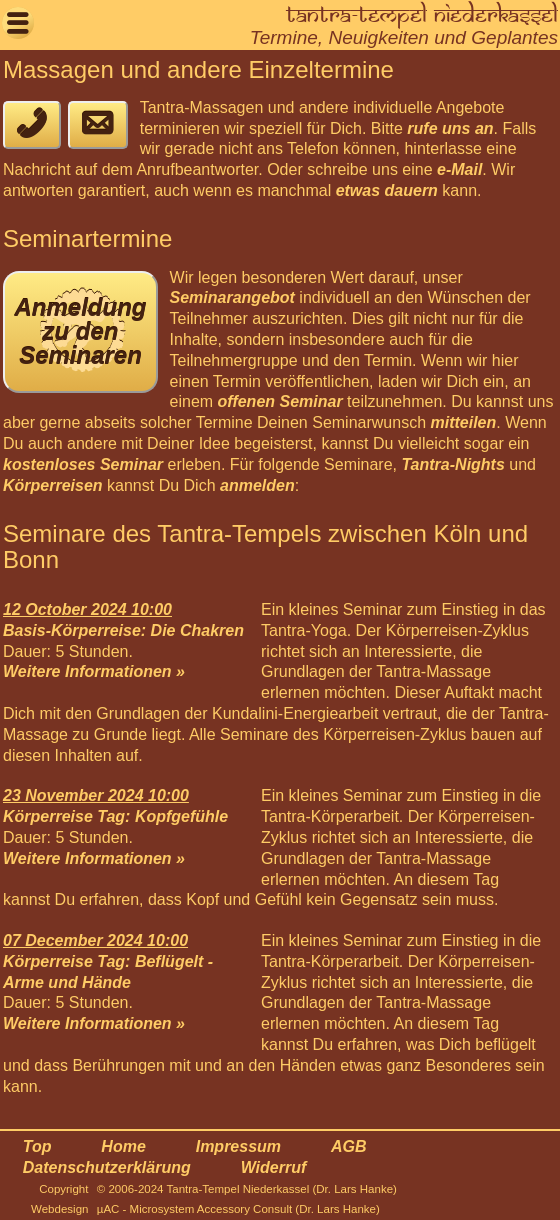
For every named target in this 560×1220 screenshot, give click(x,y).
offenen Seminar (280, 401)
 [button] (18, 22)
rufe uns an (450, 128)
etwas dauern (387, 190)
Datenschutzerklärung (107, 1167)
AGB (349, 1146)
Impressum (238, 1146)
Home (123, 1146)
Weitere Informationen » (94, 671)
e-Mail (459, 169)
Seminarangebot (232, 297)
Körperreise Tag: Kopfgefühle (115, 816)
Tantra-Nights (452, 464)
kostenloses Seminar (83, 464)
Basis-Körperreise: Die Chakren (123, 630)
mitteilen (463, 422)
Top (37, 1146)
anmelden (257, 485)
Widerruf (274, 1167)
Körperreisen (53, 485)
